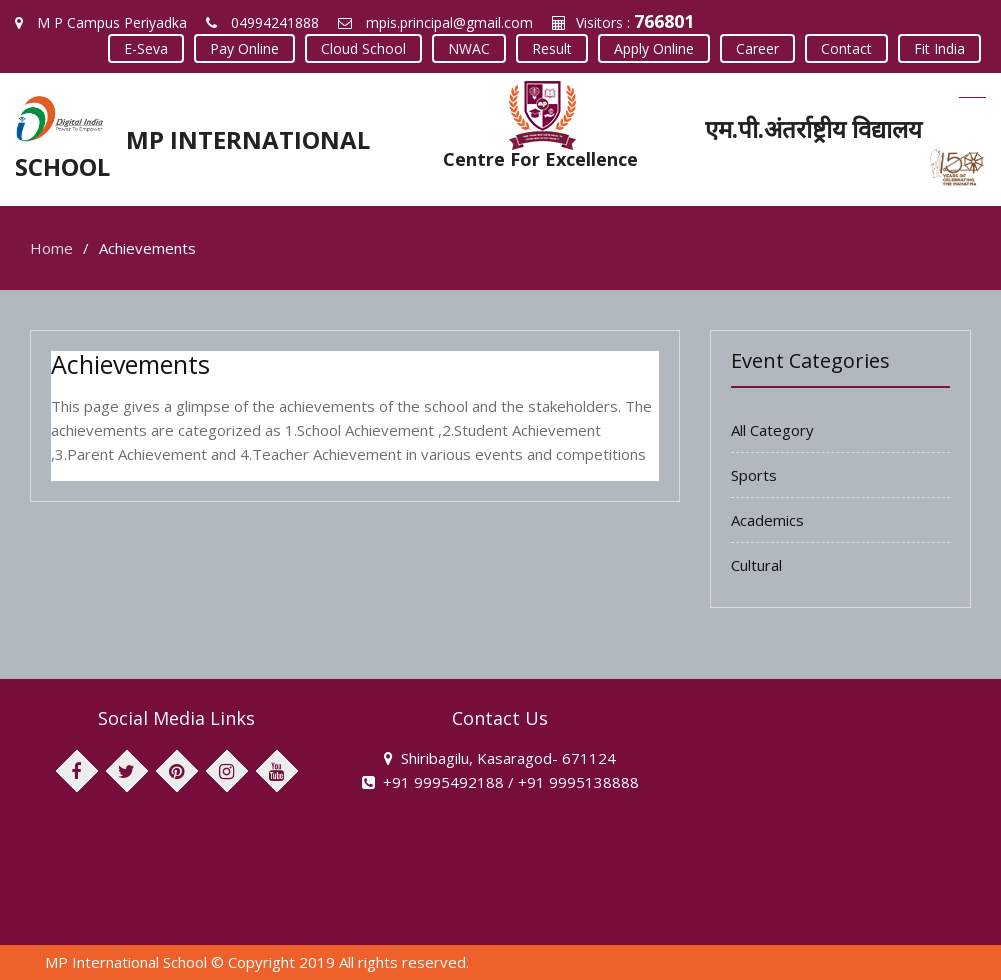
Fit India (939, 48)
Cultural (756, 565)
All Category (772, 430)
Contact (846, 48)
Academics (767, 520)
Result (552, 48)
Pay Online (244, 48)
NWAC (469, 48)
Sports (754, 475)
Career (757, 48)
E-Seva (146, 48)
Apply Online (654, 48)
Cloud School (363, 48)
